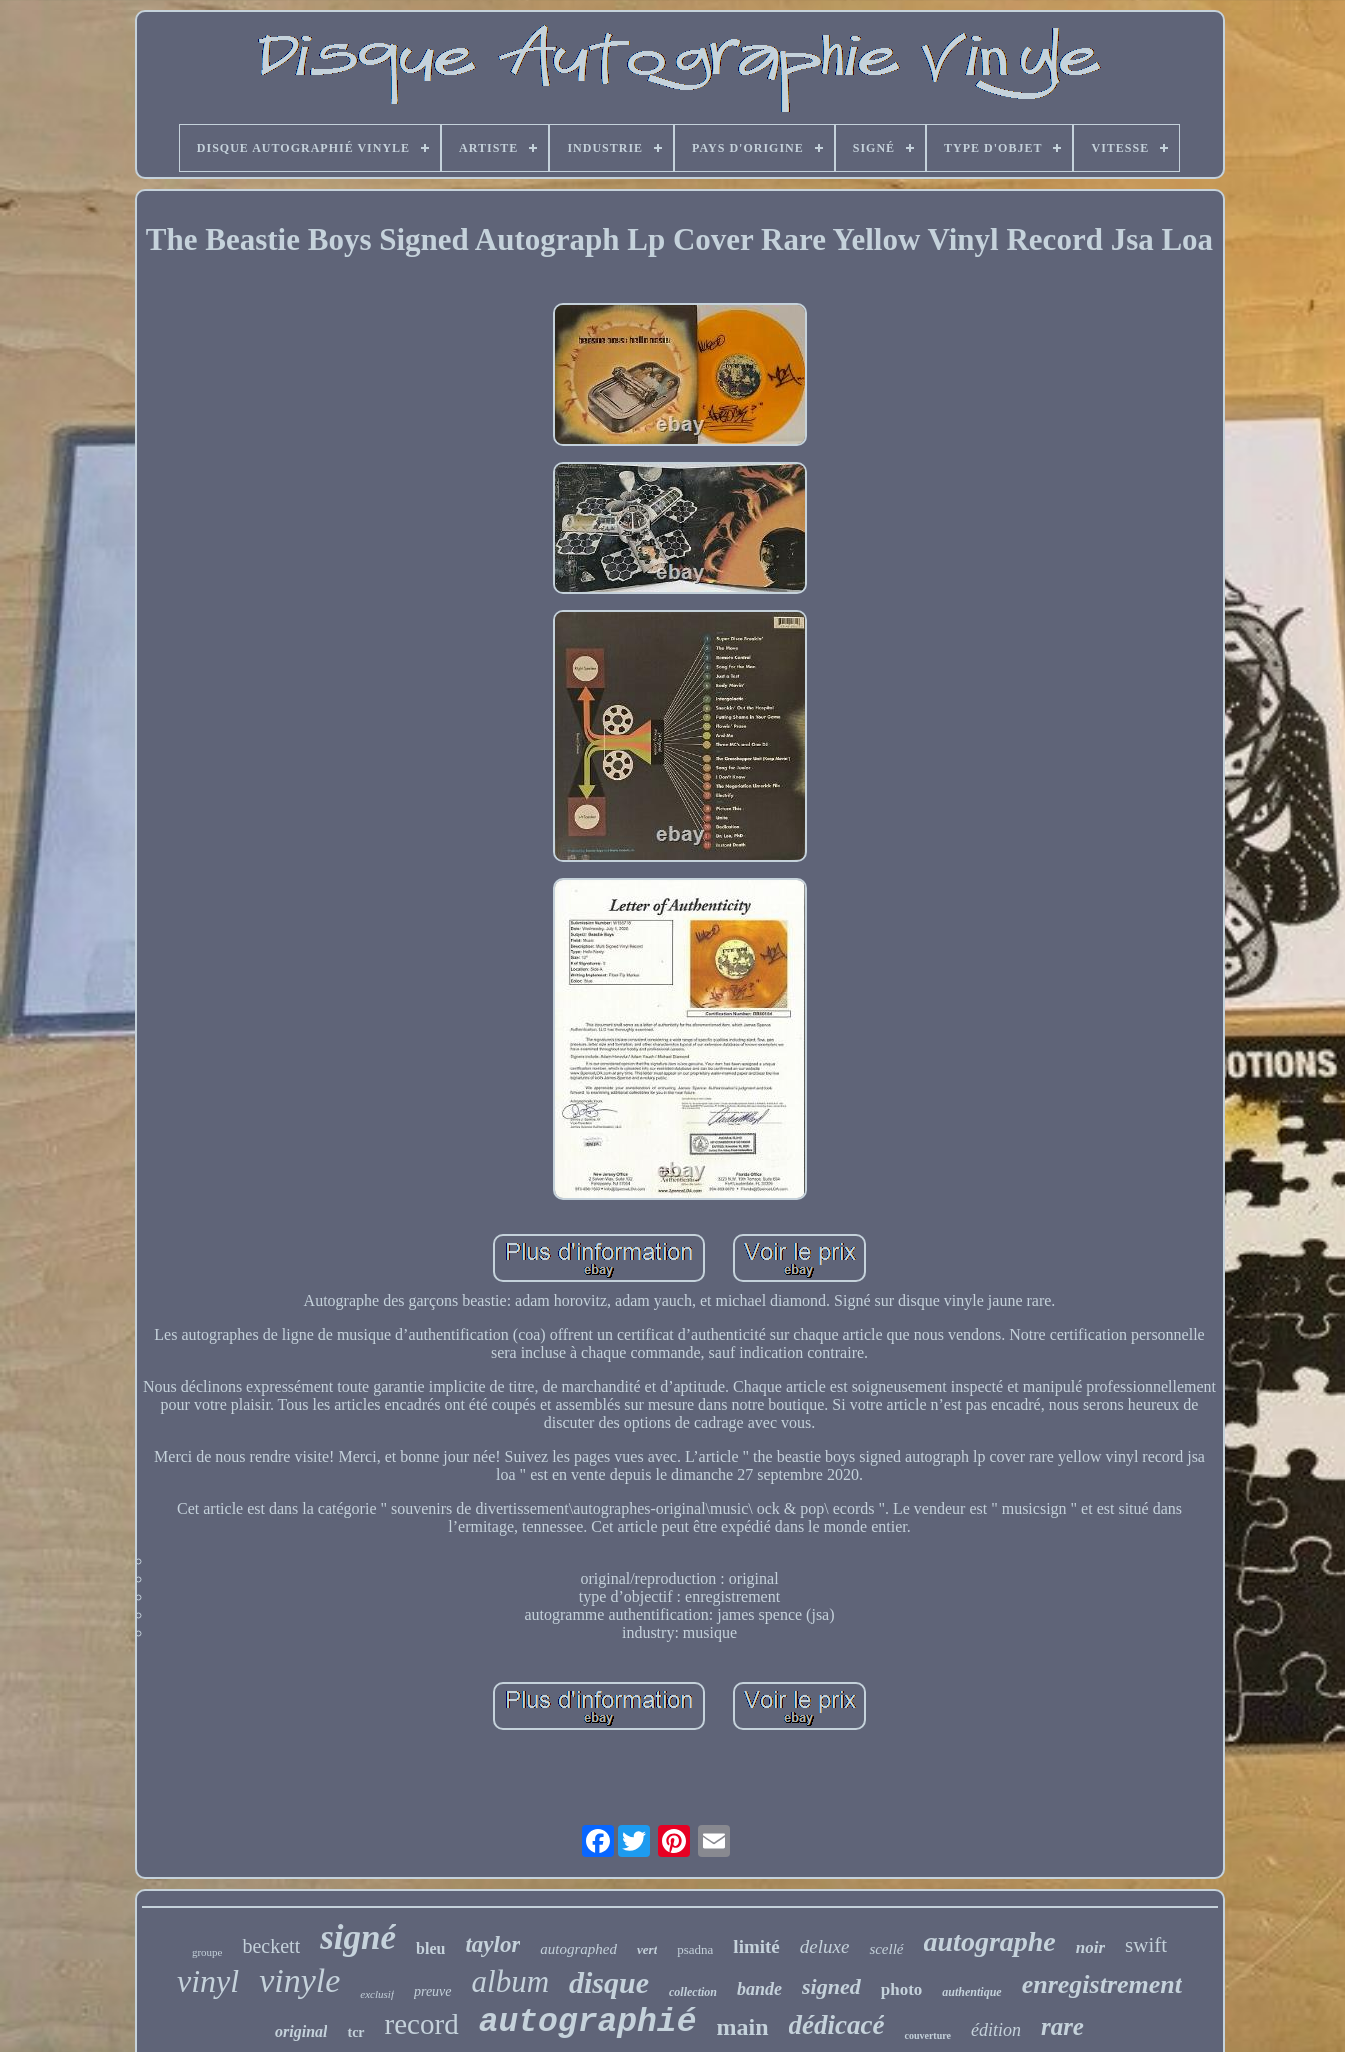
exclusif (377, 1994)
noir (1090, 1947)
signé (358, 1937)
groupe (207, 1952)
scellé (886, 1949)
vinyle (299, 1980)
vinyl (208, 1981)
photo (902, 1989)
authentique (971, 1992)
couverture (927, 2035)
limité (756, 1946)
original (301, 2031)
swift (1146, 1945)
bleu (430, 1948)
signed (831, 1986)
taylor (492, 1944)
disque (609, 1982)
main (742, 2027)
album (511, 1981)
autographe (990, 1941)
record (422, 2024)
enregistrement (1102, 1984)
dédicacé (837, 2025)
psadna (695, 1949)
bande (759, 1989)
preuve (433, 1991)
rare (1062, 2026)
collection (693, 1992)
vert (647, 1949)
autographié (588, 2022)
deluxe (825, 1946)
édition (996, 2030)
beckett (271, 1946)
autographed (578, 1949)
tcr (355, 2032)
